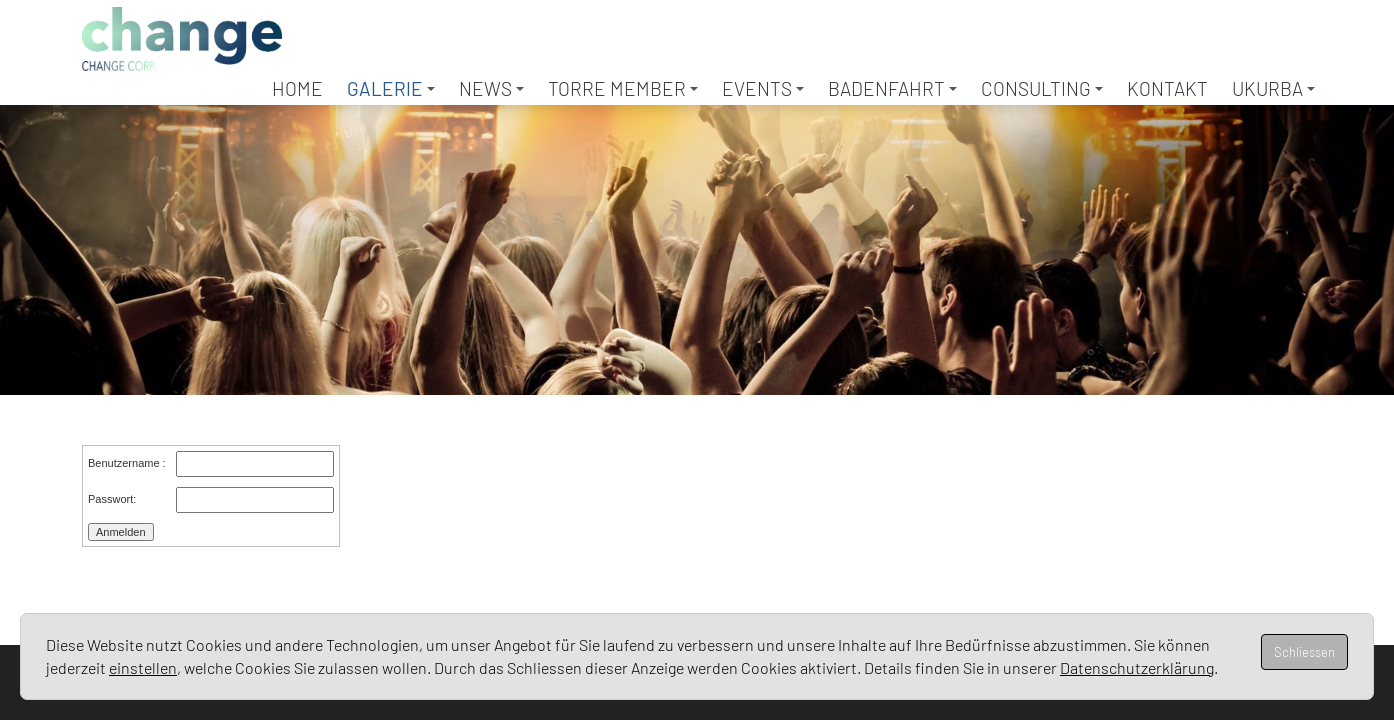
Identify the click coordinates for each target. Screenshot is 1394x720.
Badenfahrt (892, 88)
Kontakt (1167, 88)
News (491, 88)
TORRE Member (623, 88)
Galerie (391, 88)
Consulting (1042, 88)
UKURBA (1273, 88)
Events (763, 88)
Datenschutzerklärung (1137, 667)
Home (297, 88)
